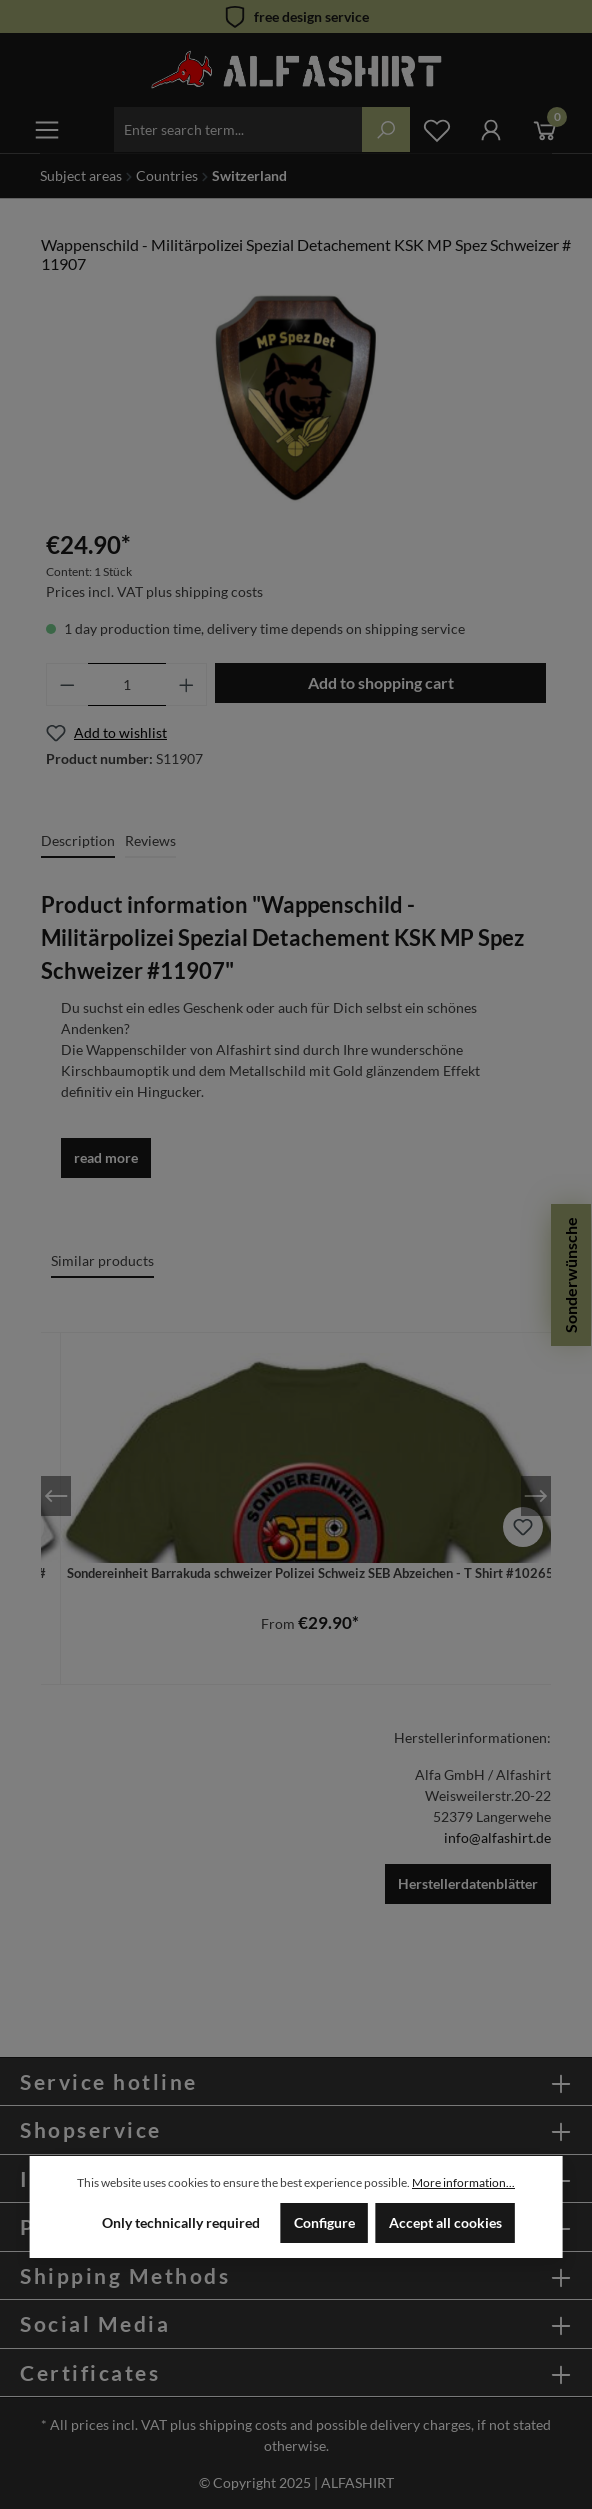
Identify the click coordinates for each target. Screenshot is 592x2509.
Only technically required (181, 2222)
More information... (463, 2182)
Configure (324, 2222)
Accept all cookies (445, 2222)
